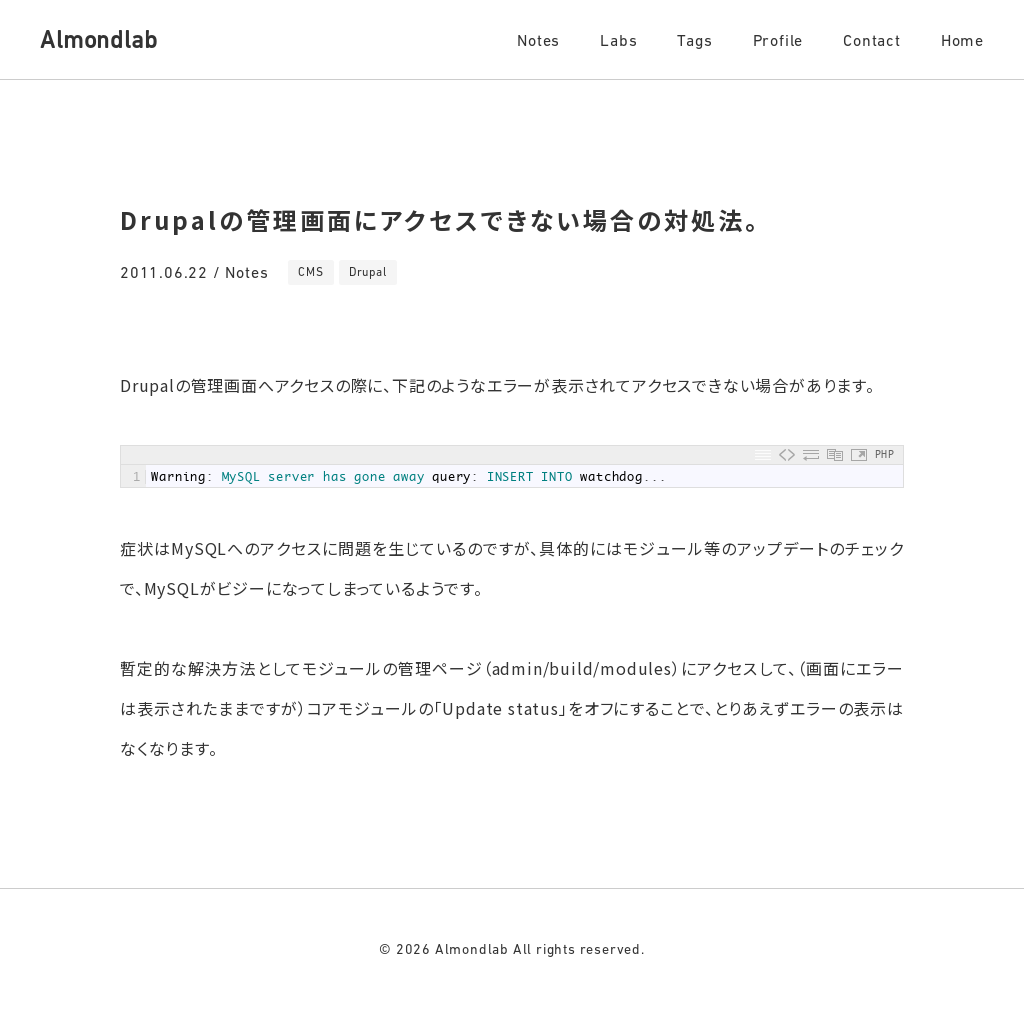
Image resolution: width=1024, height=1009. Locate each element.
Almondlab (98, 39)
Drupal (368, 272)
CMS (310, 272)
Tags (694, 40)
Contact (872, 40)
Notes (538, 40)
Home (962, 40)
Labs (618, 40)
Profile (778, 40)
